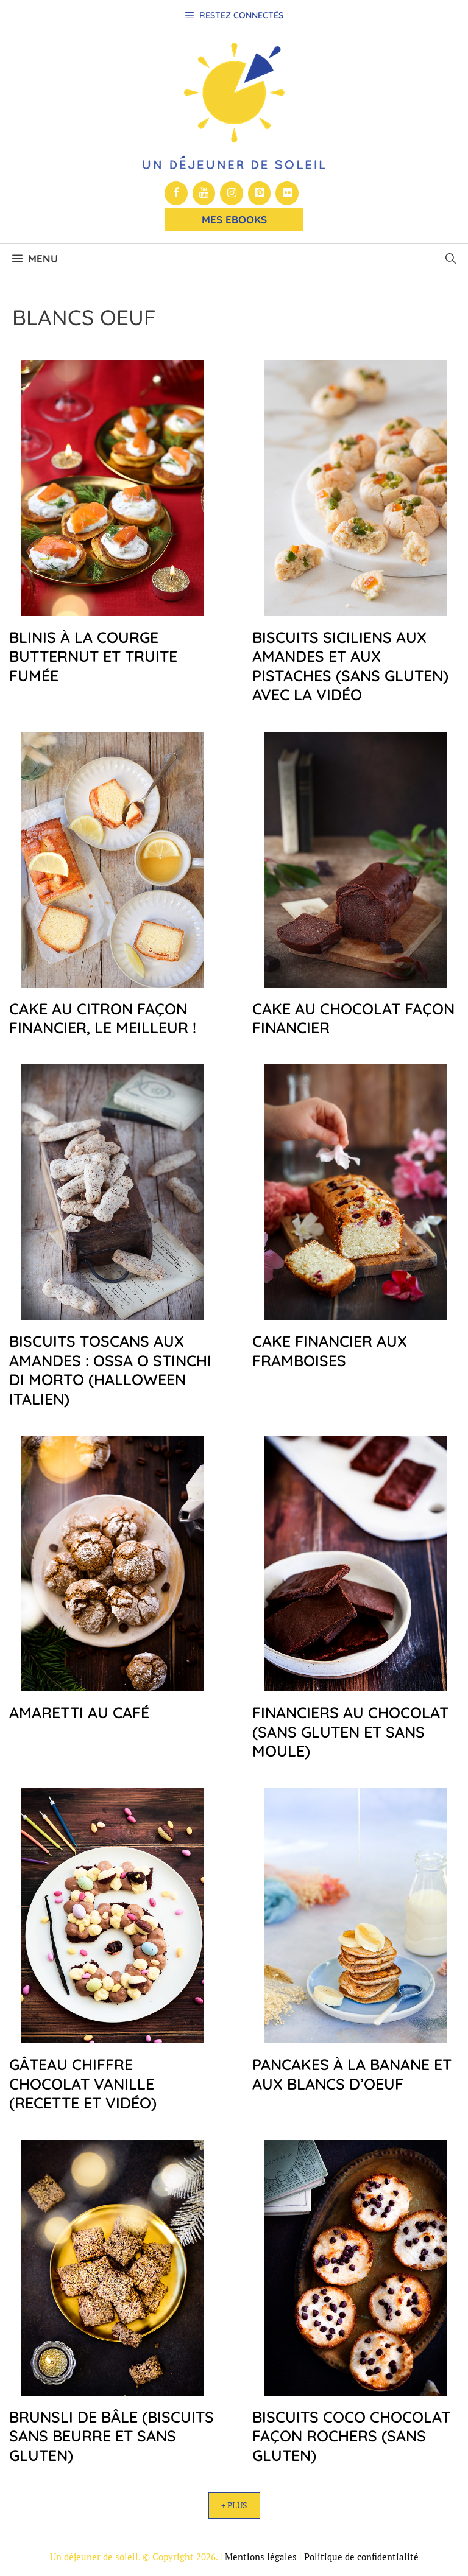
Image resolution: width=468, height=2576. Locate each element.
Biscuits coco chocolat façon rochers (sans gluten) (351, 2436)
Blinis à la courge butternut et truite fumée (93, 656)
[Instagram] (231, 193)
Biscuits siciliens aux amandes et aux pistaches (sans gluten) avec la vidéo (350, 666)
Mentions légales (261, 2556)
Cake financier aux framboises (329, 1350)
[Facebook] (176, 193)
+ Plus (234, 2505)
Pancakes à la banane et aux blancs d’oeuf (352, 2074)
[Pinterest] (259, 193)
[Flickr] (287, 193)
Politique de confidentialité (361, 2556)
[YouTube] (204, 193)
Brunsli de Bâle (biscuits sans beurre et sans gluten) (111, 2436)
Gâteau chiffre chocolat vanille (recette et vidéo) (83, 2083)
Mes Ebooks (234, 219)
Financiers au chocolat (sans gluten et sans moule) (350, 1731)
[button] (450, 259)
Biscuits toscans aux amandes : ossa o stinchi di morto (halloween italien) (110, 1370)
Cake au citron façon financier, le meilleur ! (102, 1018)
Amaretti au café (79, 1712)
